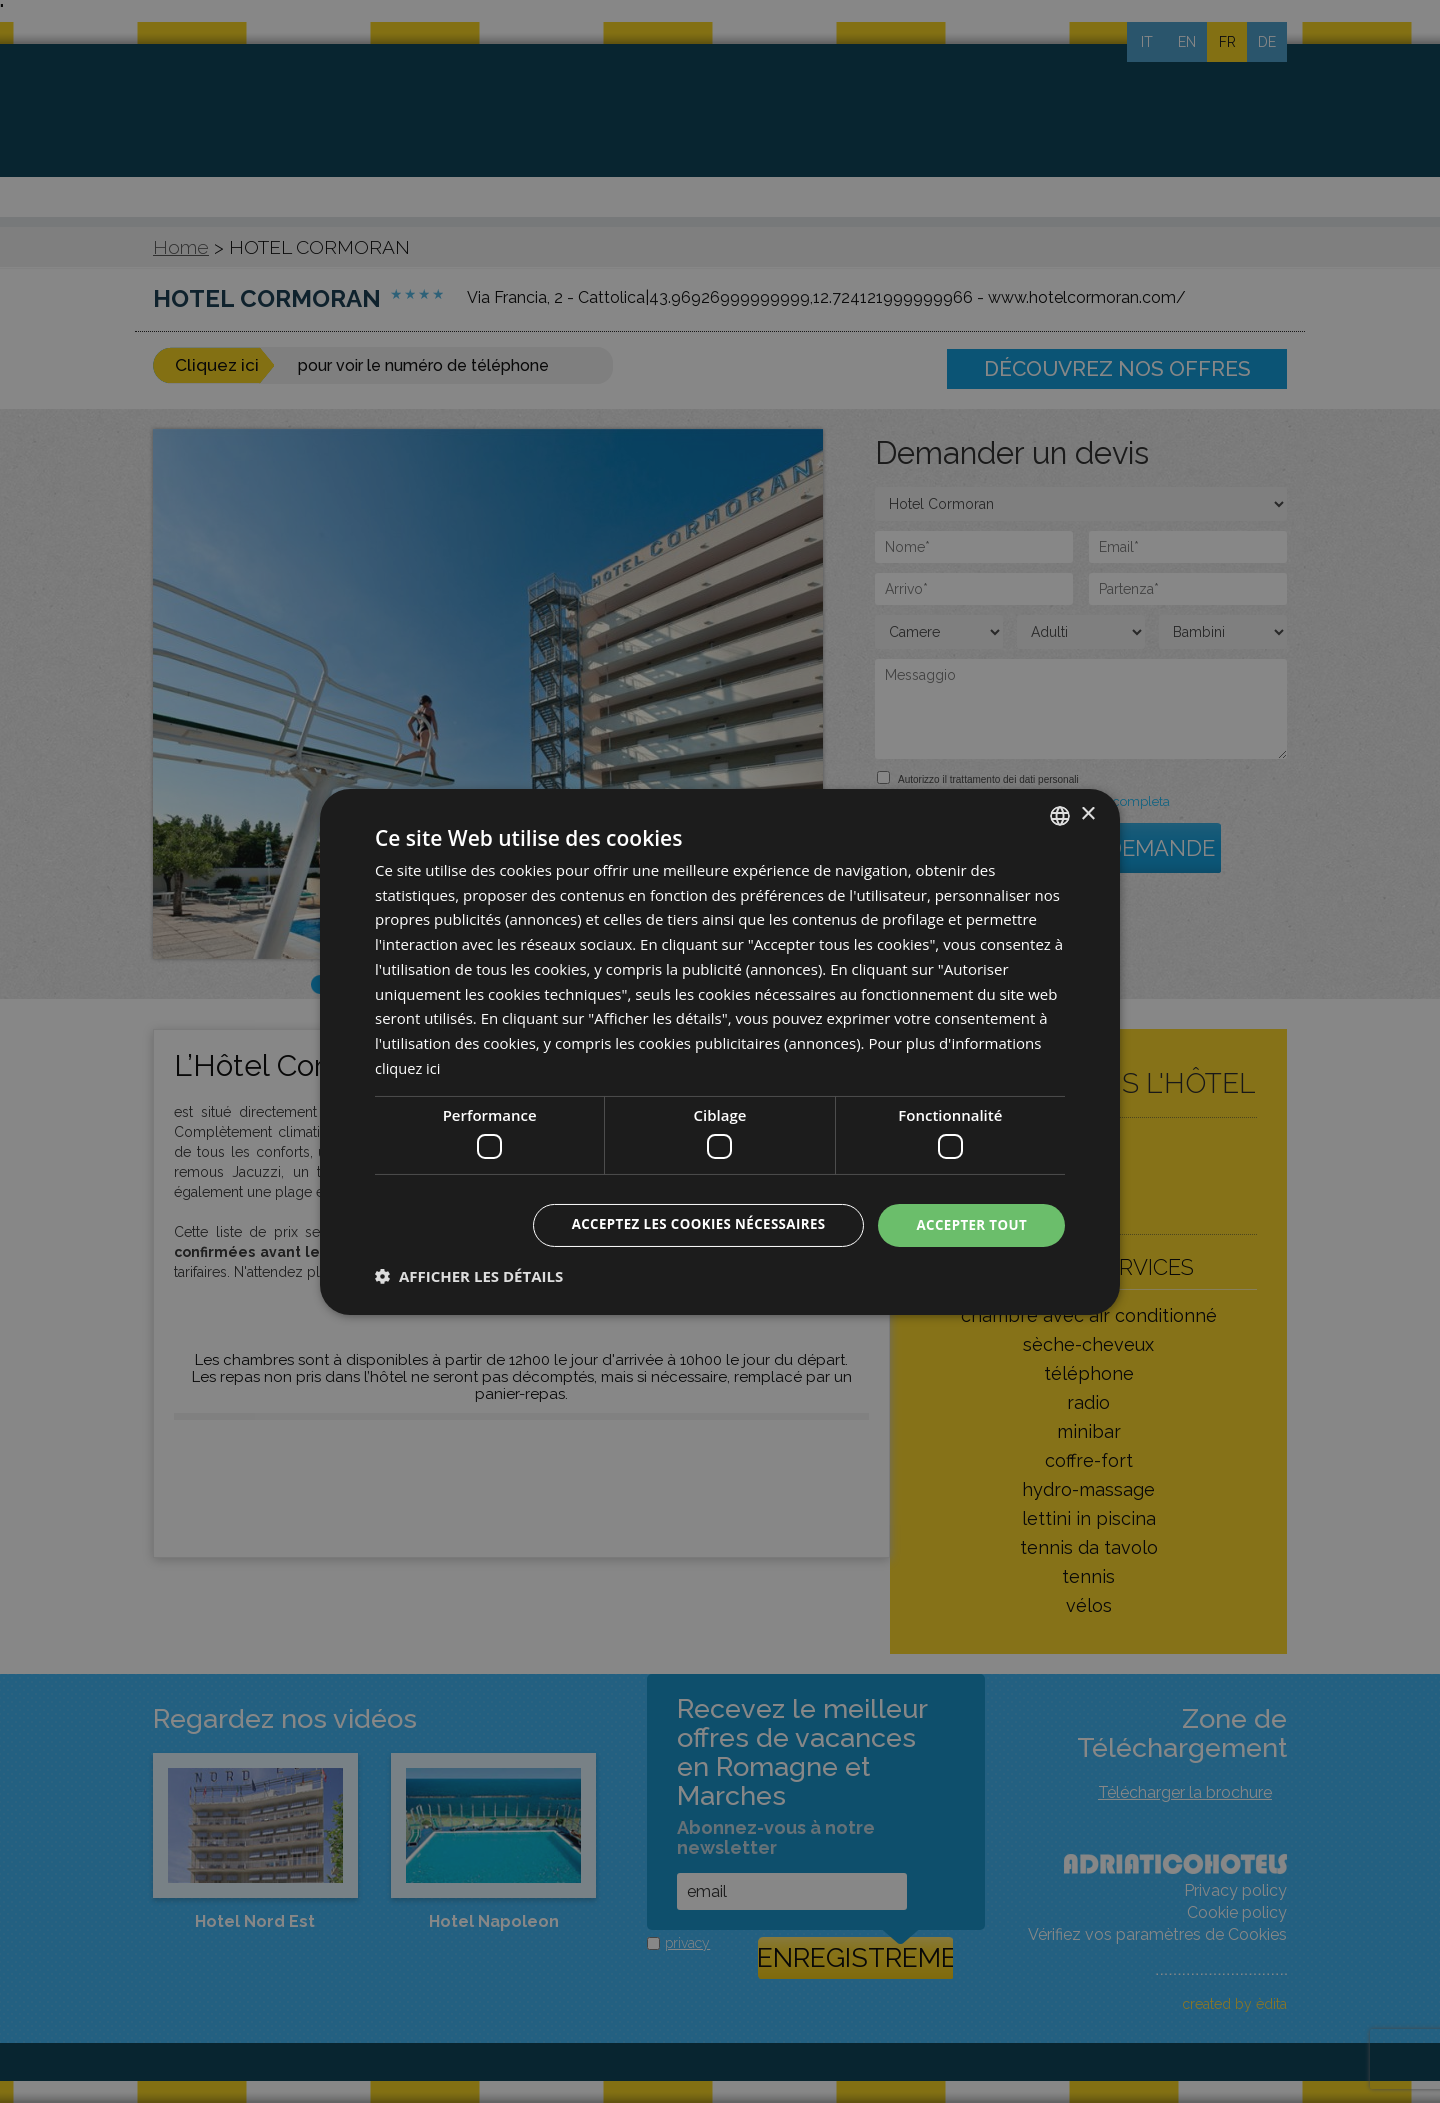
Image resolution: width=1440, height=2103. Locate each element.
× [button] (1087, 813)
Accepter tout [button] (969, 1224)
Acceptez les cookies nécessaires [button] (686, 1224)
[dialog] (720, 1051)
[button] (469, 1277)
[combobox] (1060, 814)
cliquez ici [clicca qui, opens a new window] (408, 1067)
